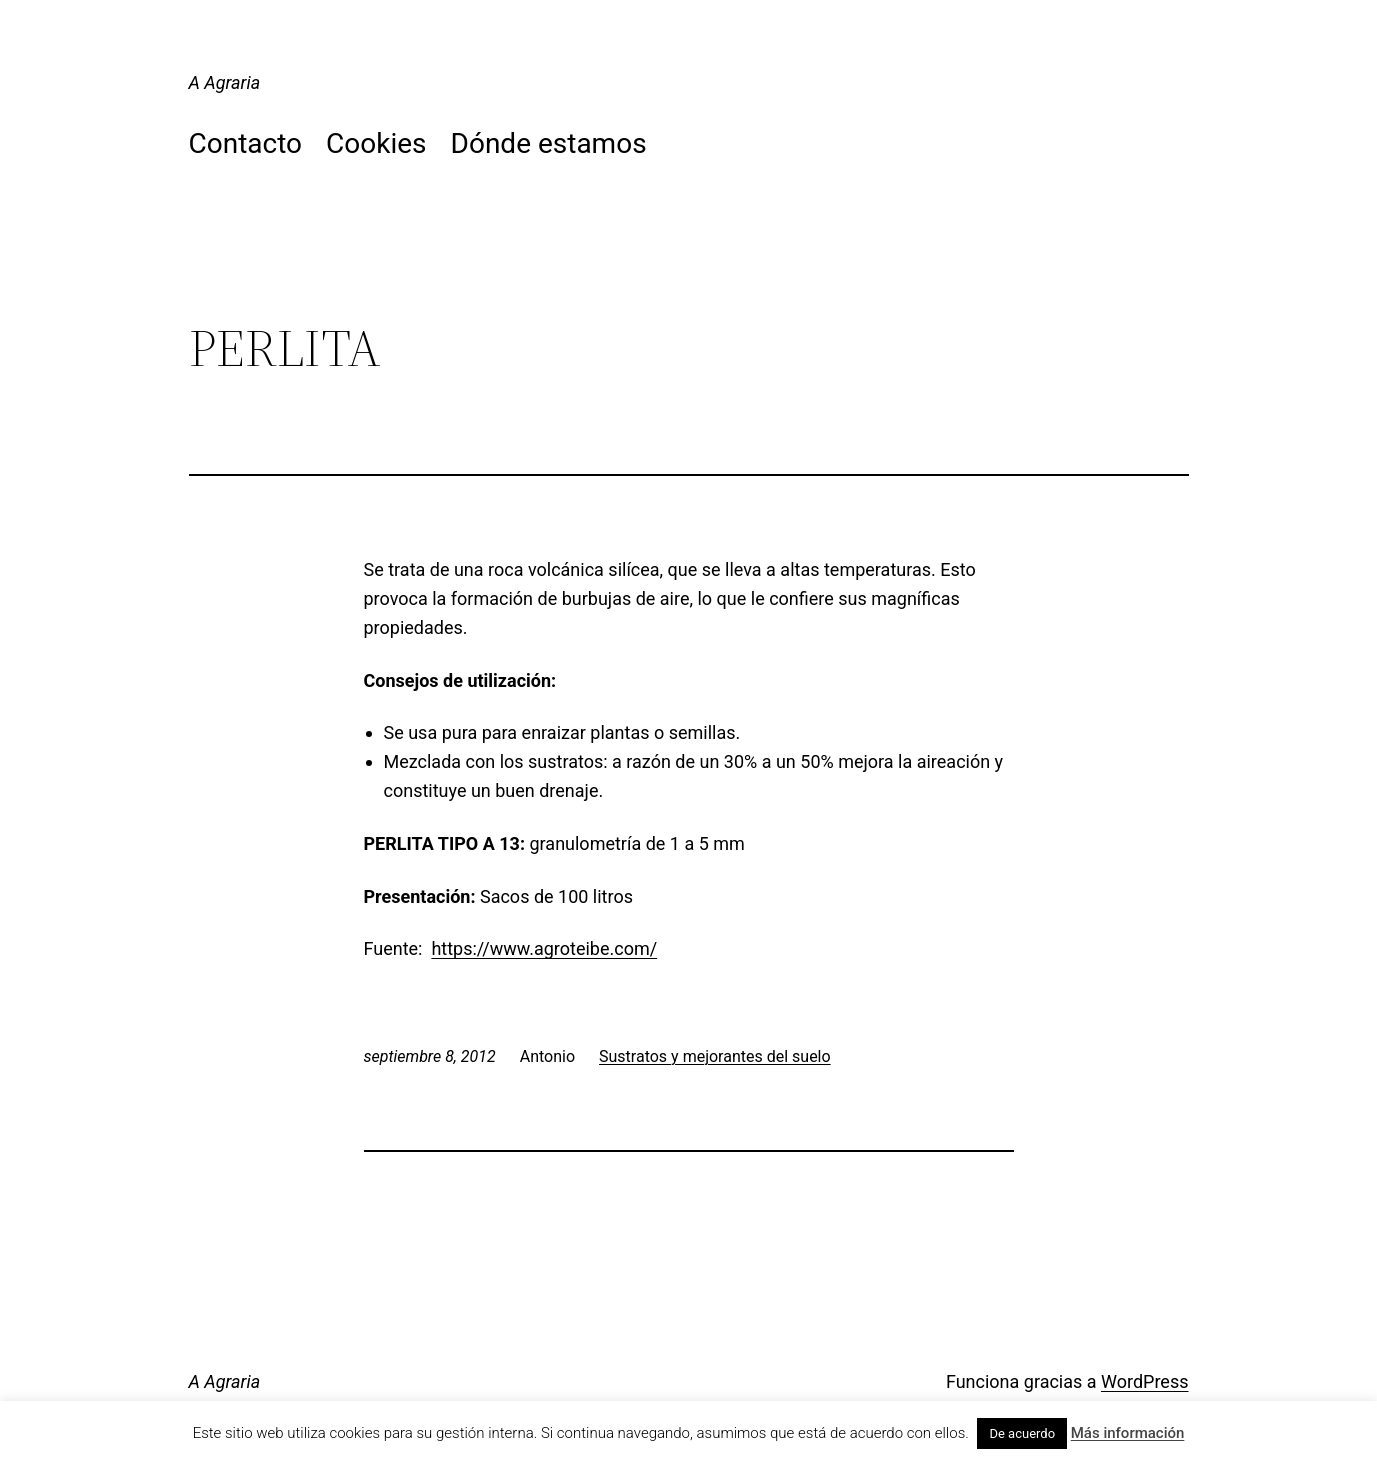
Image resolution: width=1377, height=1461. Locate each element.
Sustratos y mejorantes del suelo (715, 1056)
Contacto (246, 143)
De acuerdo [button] (1022, 1433)
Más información (1128, 1433)
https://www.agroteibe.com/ (544, 948)
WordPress (1144, 1381)
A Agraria (225, 82)
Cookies (376, 143)
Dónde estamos (549, 143)
